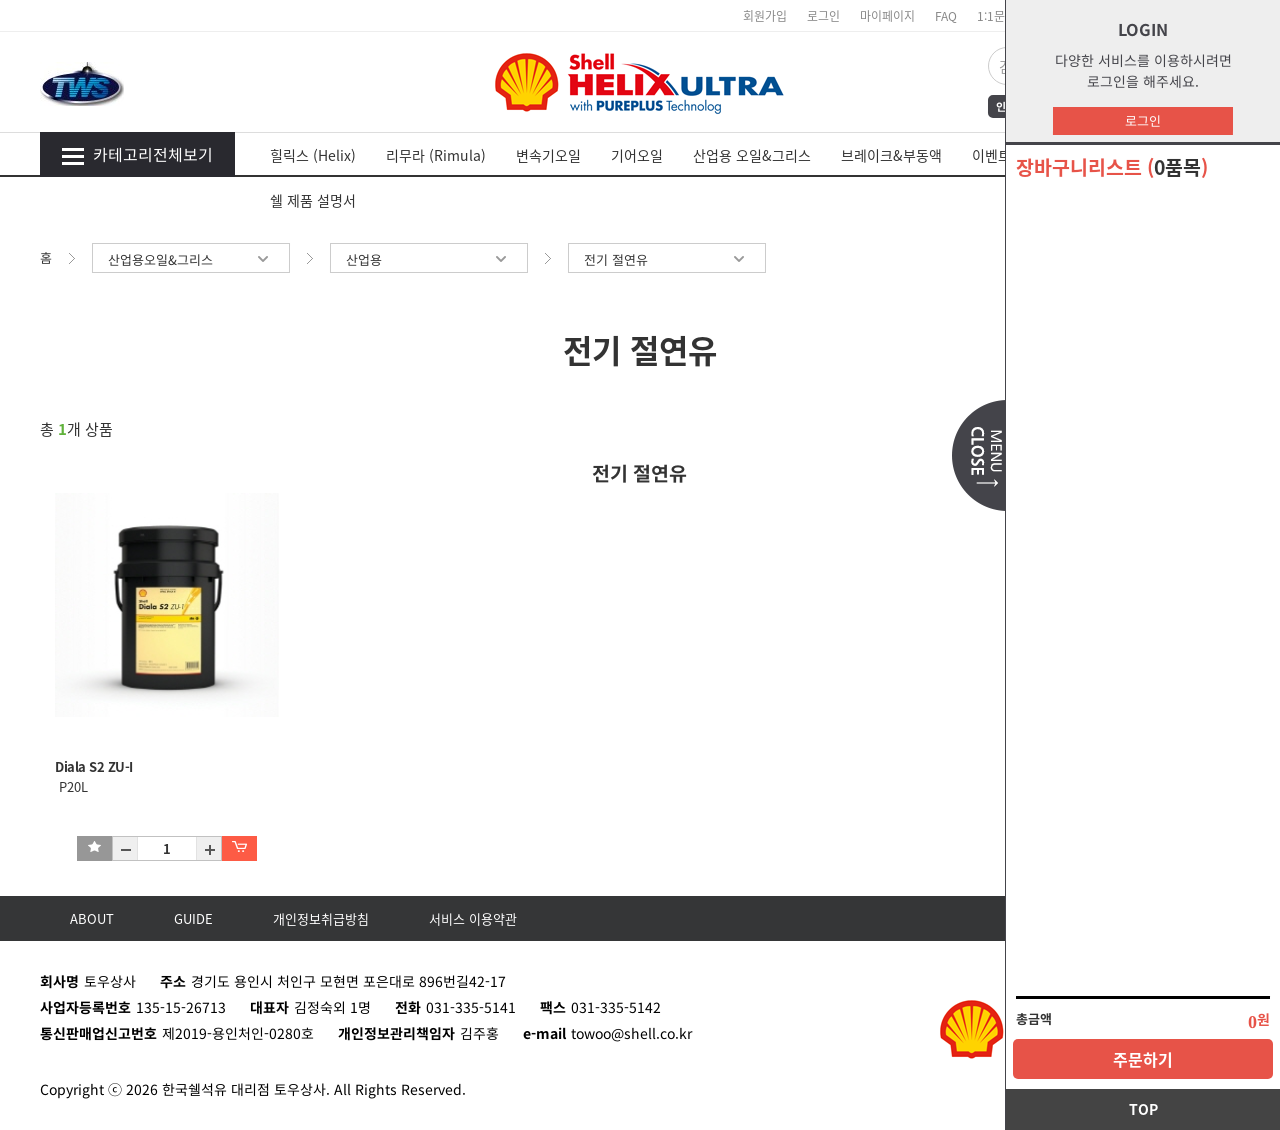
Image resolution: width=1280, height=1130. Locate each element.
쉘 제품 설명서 (313, 200)
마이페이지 (887, 15)
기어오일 (637, 155)
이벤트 (991, 155)
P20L (71, 786)
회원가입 (765, 15)
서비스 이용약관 (473, 918)
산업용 (429, 259)
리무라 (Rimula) (436, 155)
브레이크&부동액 (891, 155)
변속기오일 (548, 155)
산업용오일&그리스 (191, 259)
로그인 (1143, 120)
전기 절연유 (667, 259)
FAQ (946, 15)
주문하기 (1143, 1059)
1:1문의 (996, 15)
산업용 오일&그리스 (752, 155)
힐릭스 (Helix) (313, 155)
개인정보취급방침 (321, 918)
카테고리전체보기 (137, 154)
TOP (1143, 1109)
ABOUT (92, 918)
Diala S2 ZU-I (94, 766)
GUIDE (193, 918)
